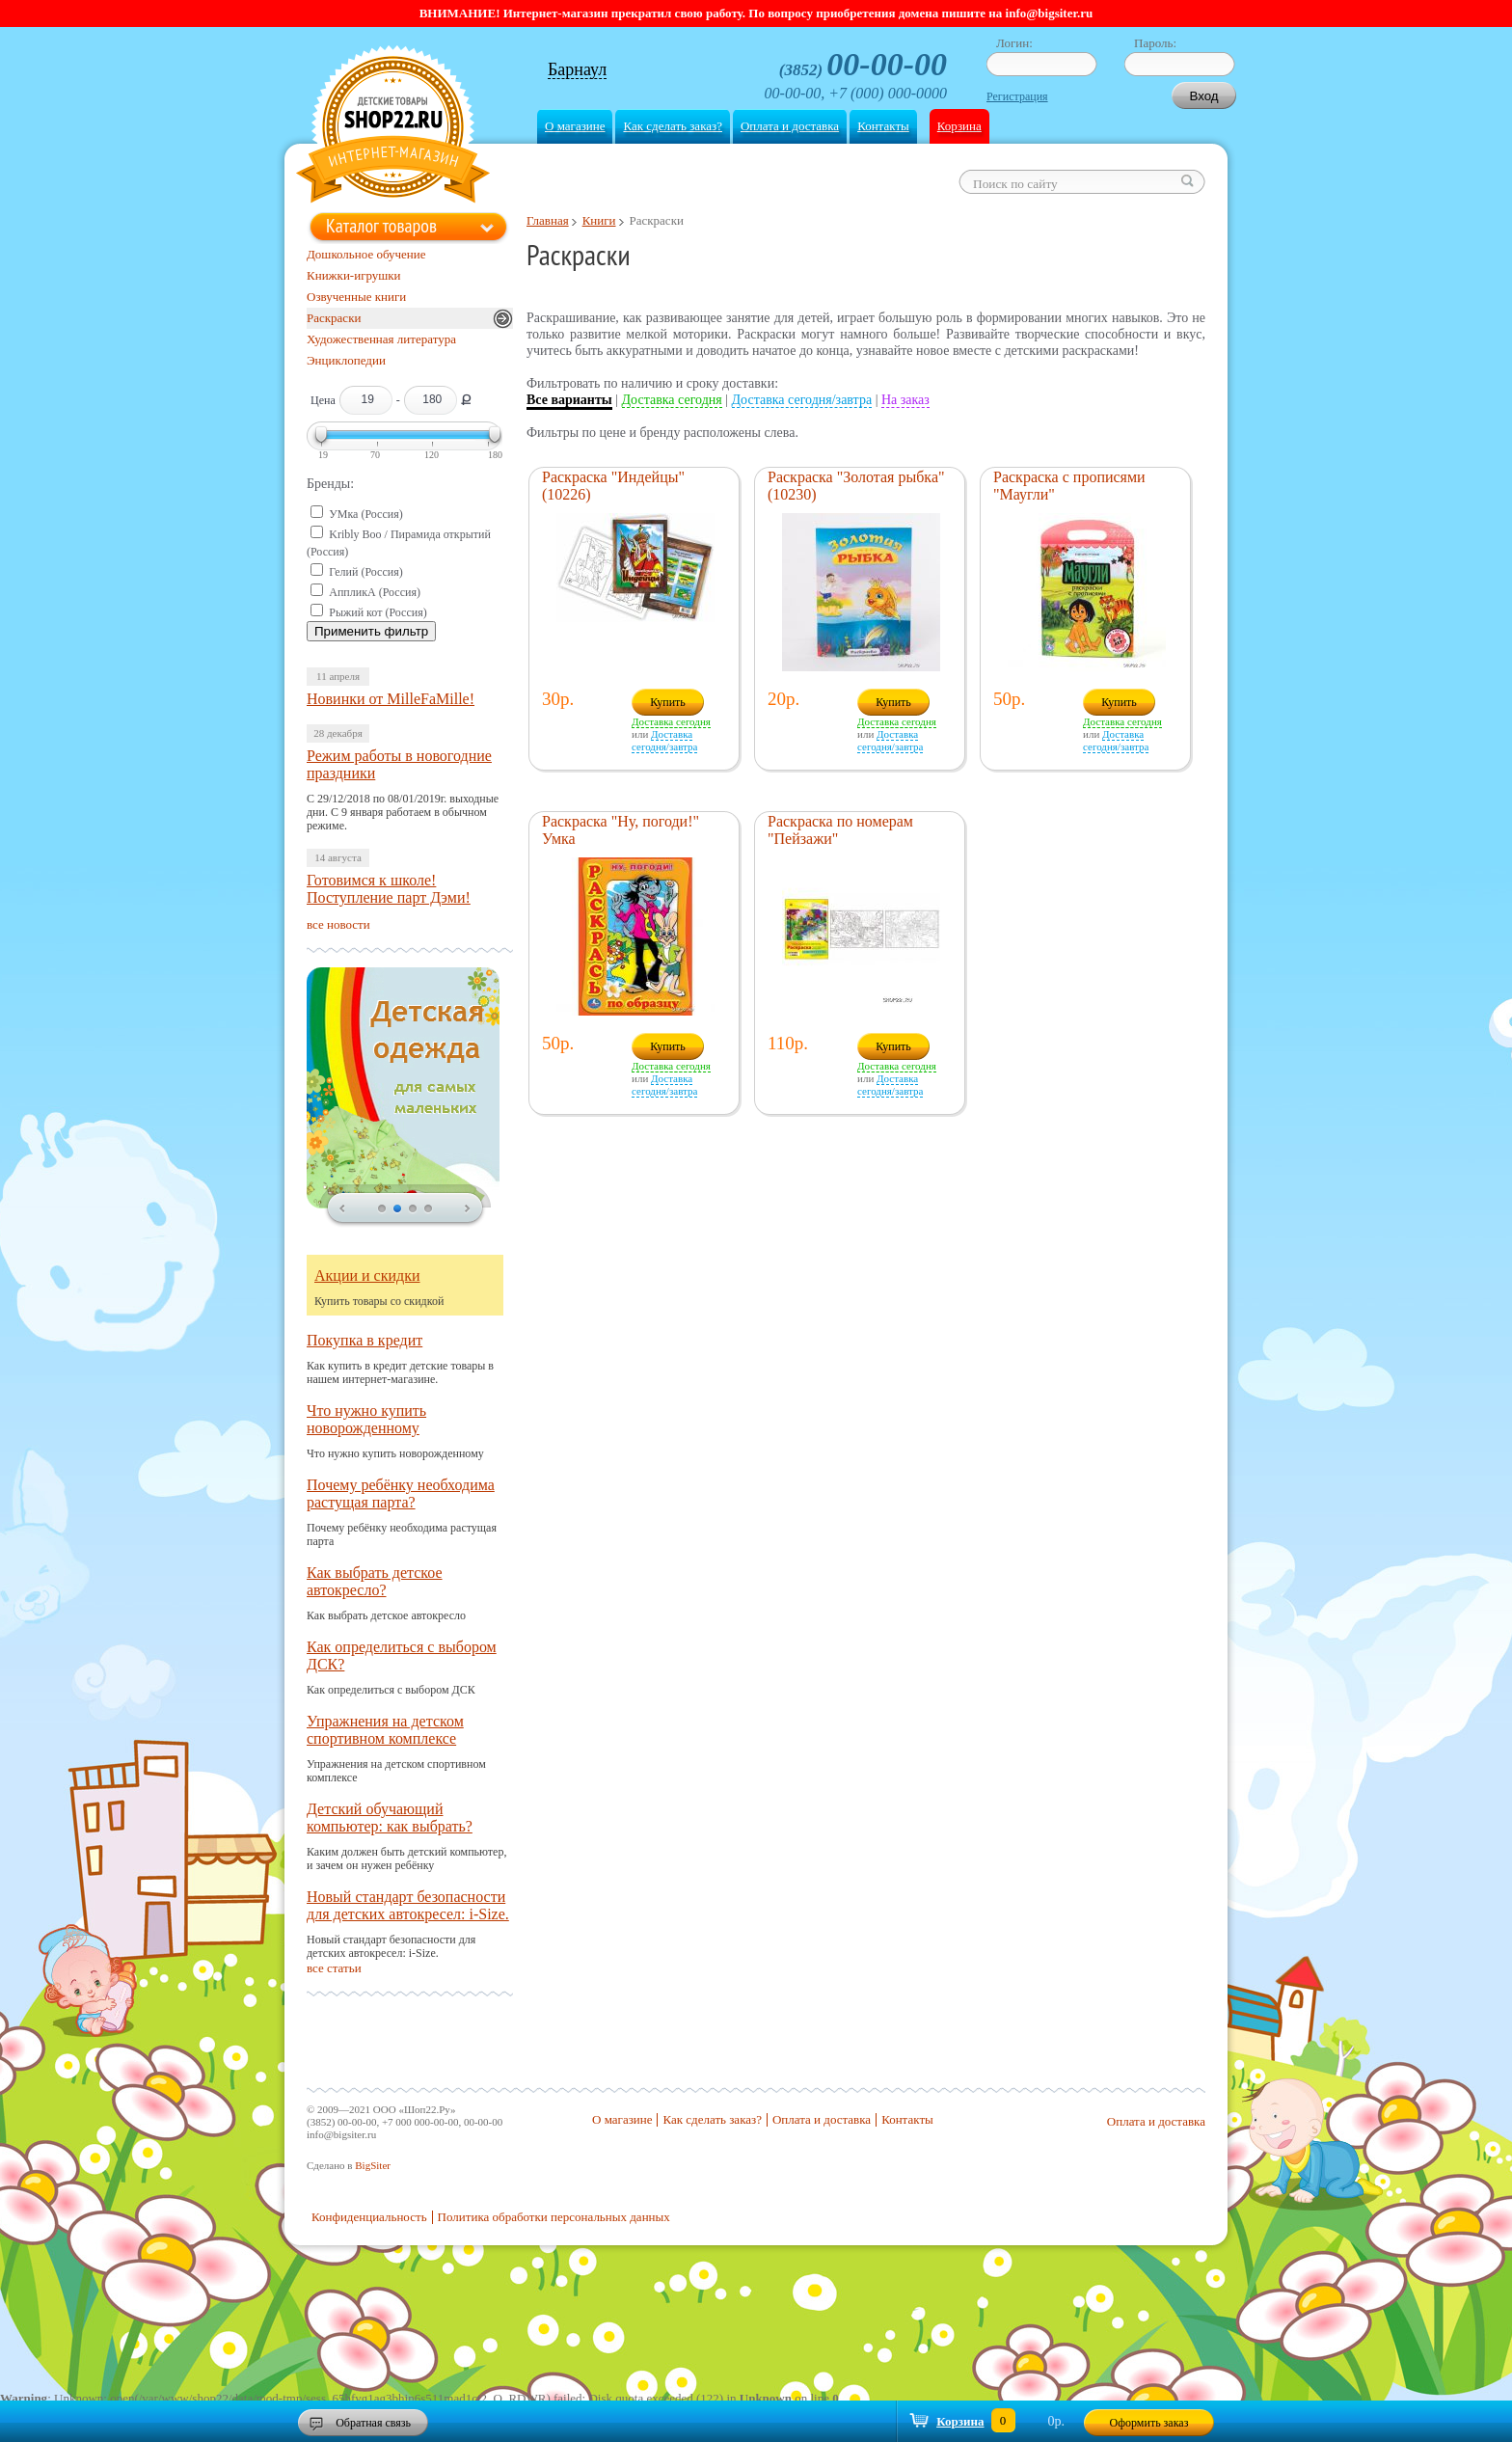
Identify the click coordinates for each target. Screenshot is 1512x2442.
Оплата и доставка (790, 126)
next (468, 1209)
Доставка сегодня (672, 400)
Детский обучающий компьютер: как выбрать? (389, 1817)
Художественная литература (381, 339)
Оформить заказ (1149, 2422)
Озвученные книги (356, 296)
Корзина (959, 126)
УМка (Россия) (365, 514)
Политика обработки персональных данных (554, 2217)
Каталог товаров (381, 225)
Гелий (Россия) (365, 572)
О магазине (575, 126)
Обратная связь (373, 2422)
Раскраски (334, 318)
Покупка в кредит (364, 1340)
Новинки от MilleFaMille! (390, 699)
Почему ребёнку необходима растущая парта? (401, 1493)
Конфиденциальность (369, 2217)
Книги (599, 220)
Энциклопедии (346, 360)
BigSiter (373, 2165)
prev (342, 1209)
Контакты (883, 126)
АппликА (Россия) (374, 592)
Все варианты (569, 400)
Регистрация (1017, 96)
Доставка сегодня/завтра (802, 400)
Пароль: (1155, 43)
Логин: (1014, 43)
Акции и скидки (367, 1275)
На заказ (905, 400)
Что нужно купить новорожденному (366, 1419)
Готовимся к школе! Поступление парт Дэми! (389, 889)
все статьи (334, 1968)
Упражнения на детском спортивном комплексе (385, 1730)
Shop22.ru (393, 126)
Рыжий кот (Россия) (377, 612)
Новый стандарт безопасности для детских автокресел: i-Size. (408, 1905)
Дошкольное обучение (366, 254)
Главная (547, 220)
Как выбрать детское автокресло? (375, 1581)
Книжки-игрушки (354, 275)
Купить (668, 702)
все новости (338, 924)
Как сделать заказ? (672, 126)
